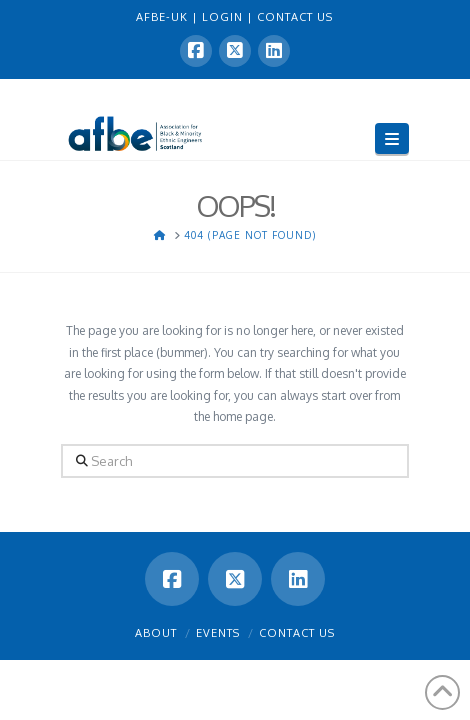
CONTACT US (295, 17)
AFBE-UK (164, 17)
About (156, 633)
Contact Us (297, 633)
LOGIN (224, 17)
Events (218, 633)
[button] (392, 138)
